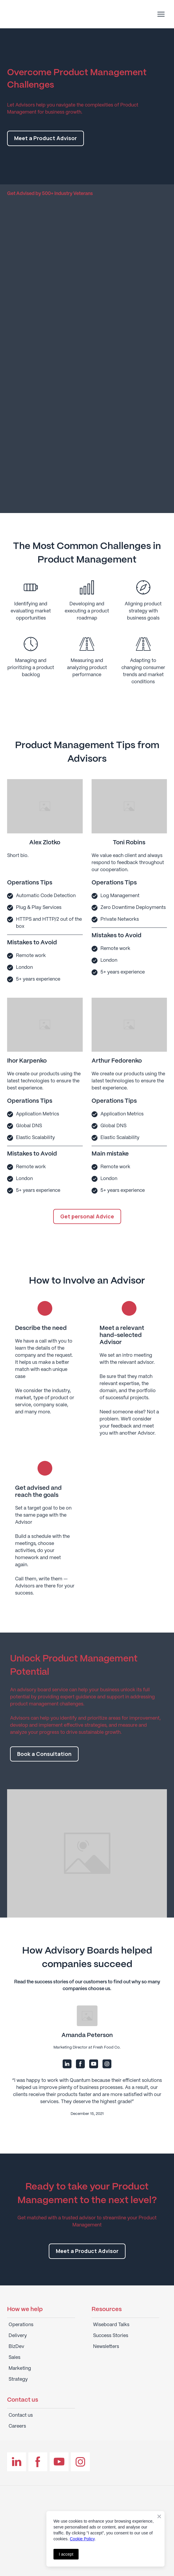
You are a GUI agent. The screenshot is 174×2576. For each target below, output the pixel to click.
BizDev (16, 2346)
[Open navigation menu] (161, 14)
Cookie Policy (82, 2538)
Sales (14, 2357)
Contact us (21, 2415)
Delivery (18, 2336)
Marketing (20, 2368)
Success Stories (110, 2336)
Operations (21, 2325)
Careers (17, 2426)
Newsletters (106, 2346)
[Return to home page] (39, 14)
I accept (66, 2554)
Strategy (18, 2379)
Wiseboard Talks (111, 2325)
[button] (45, 138)
